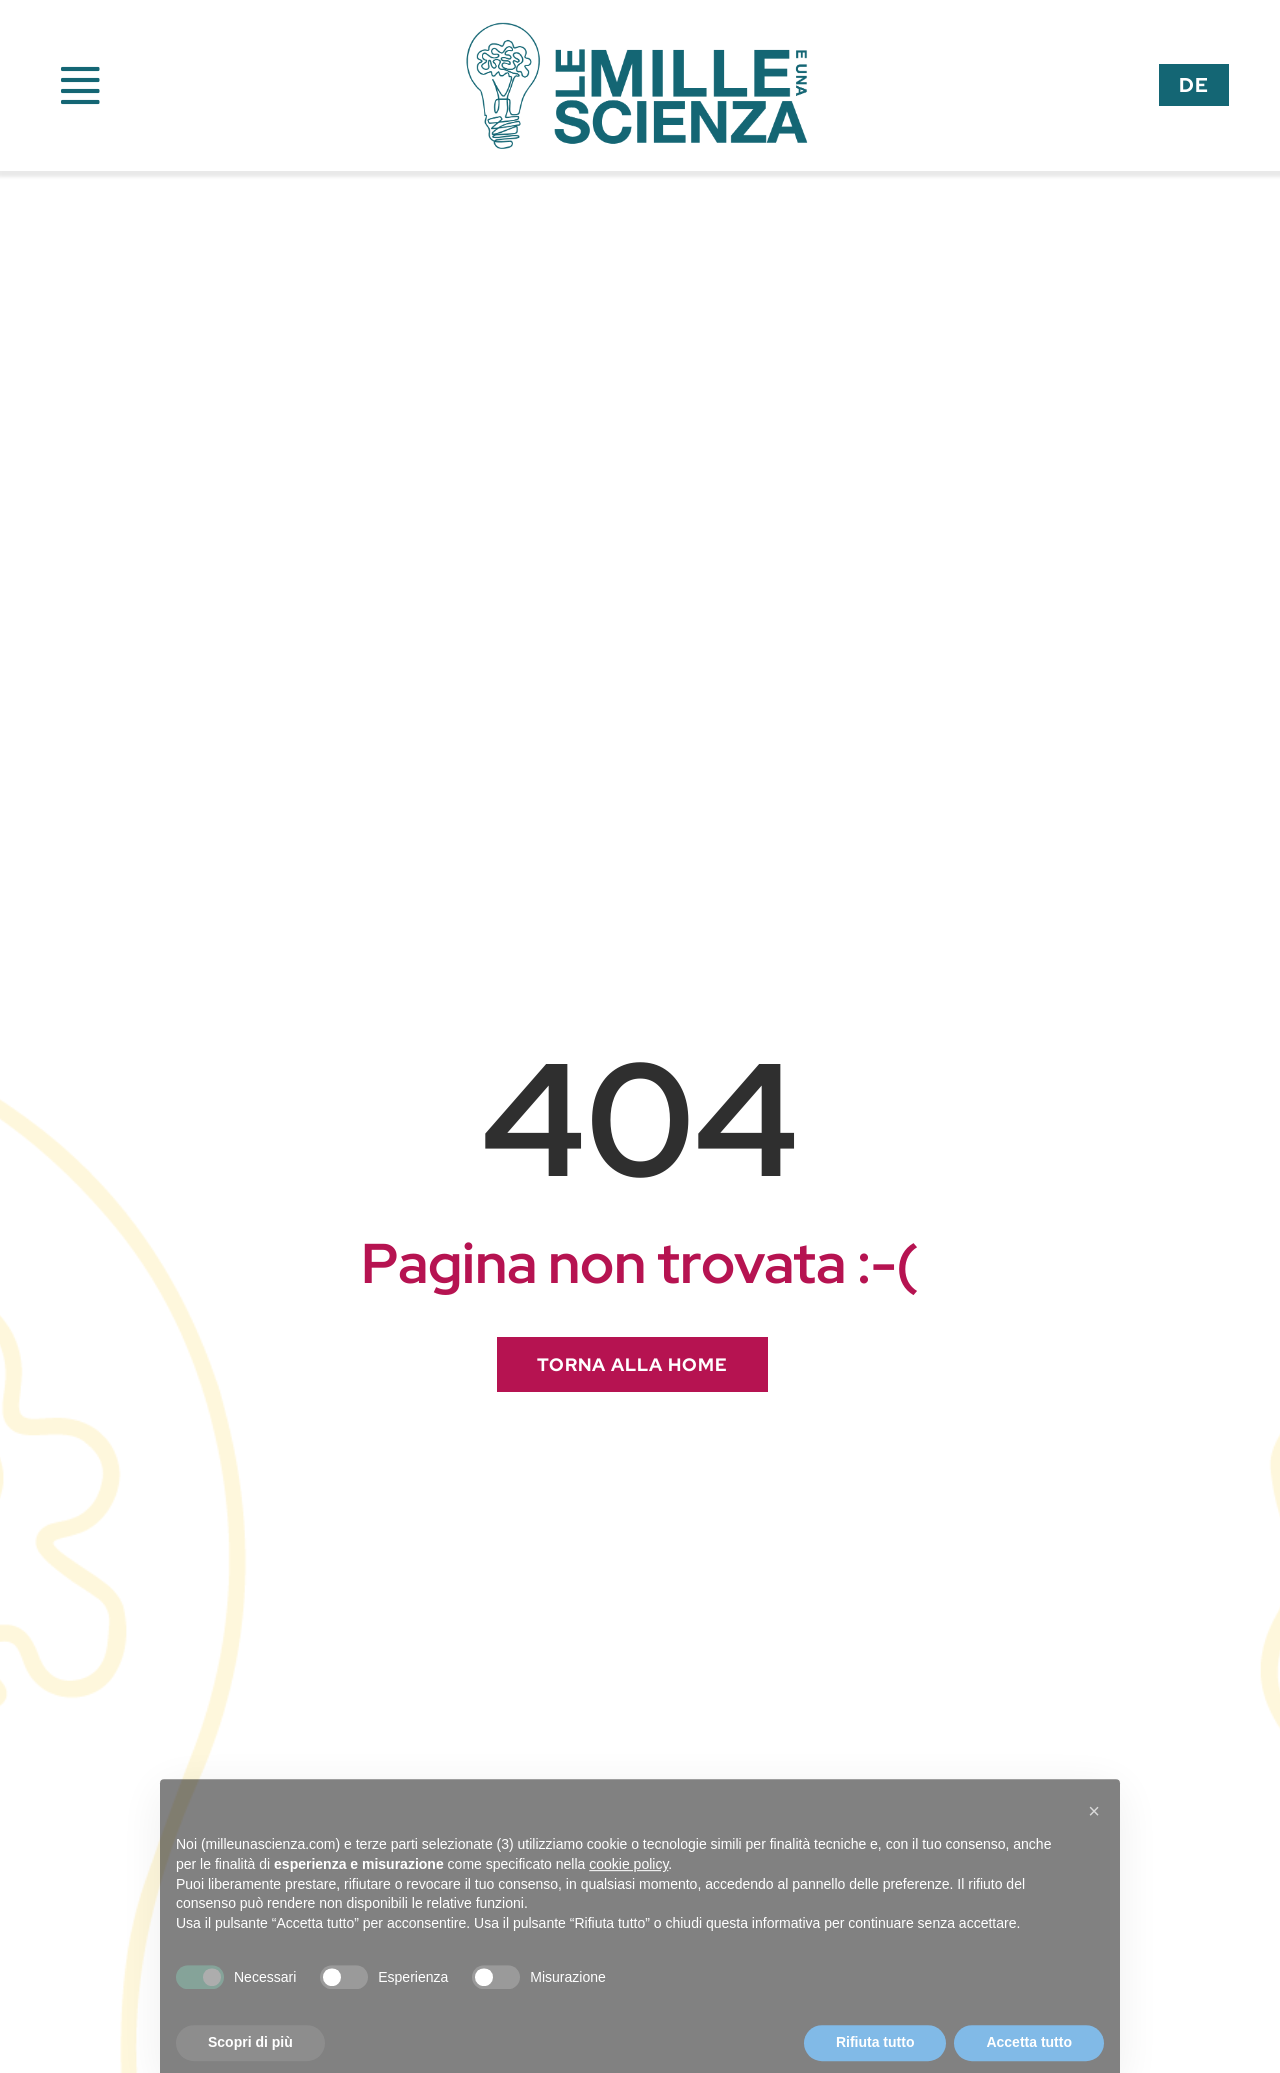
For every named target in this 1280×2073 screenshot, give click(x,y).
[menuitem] (1194, 85)
